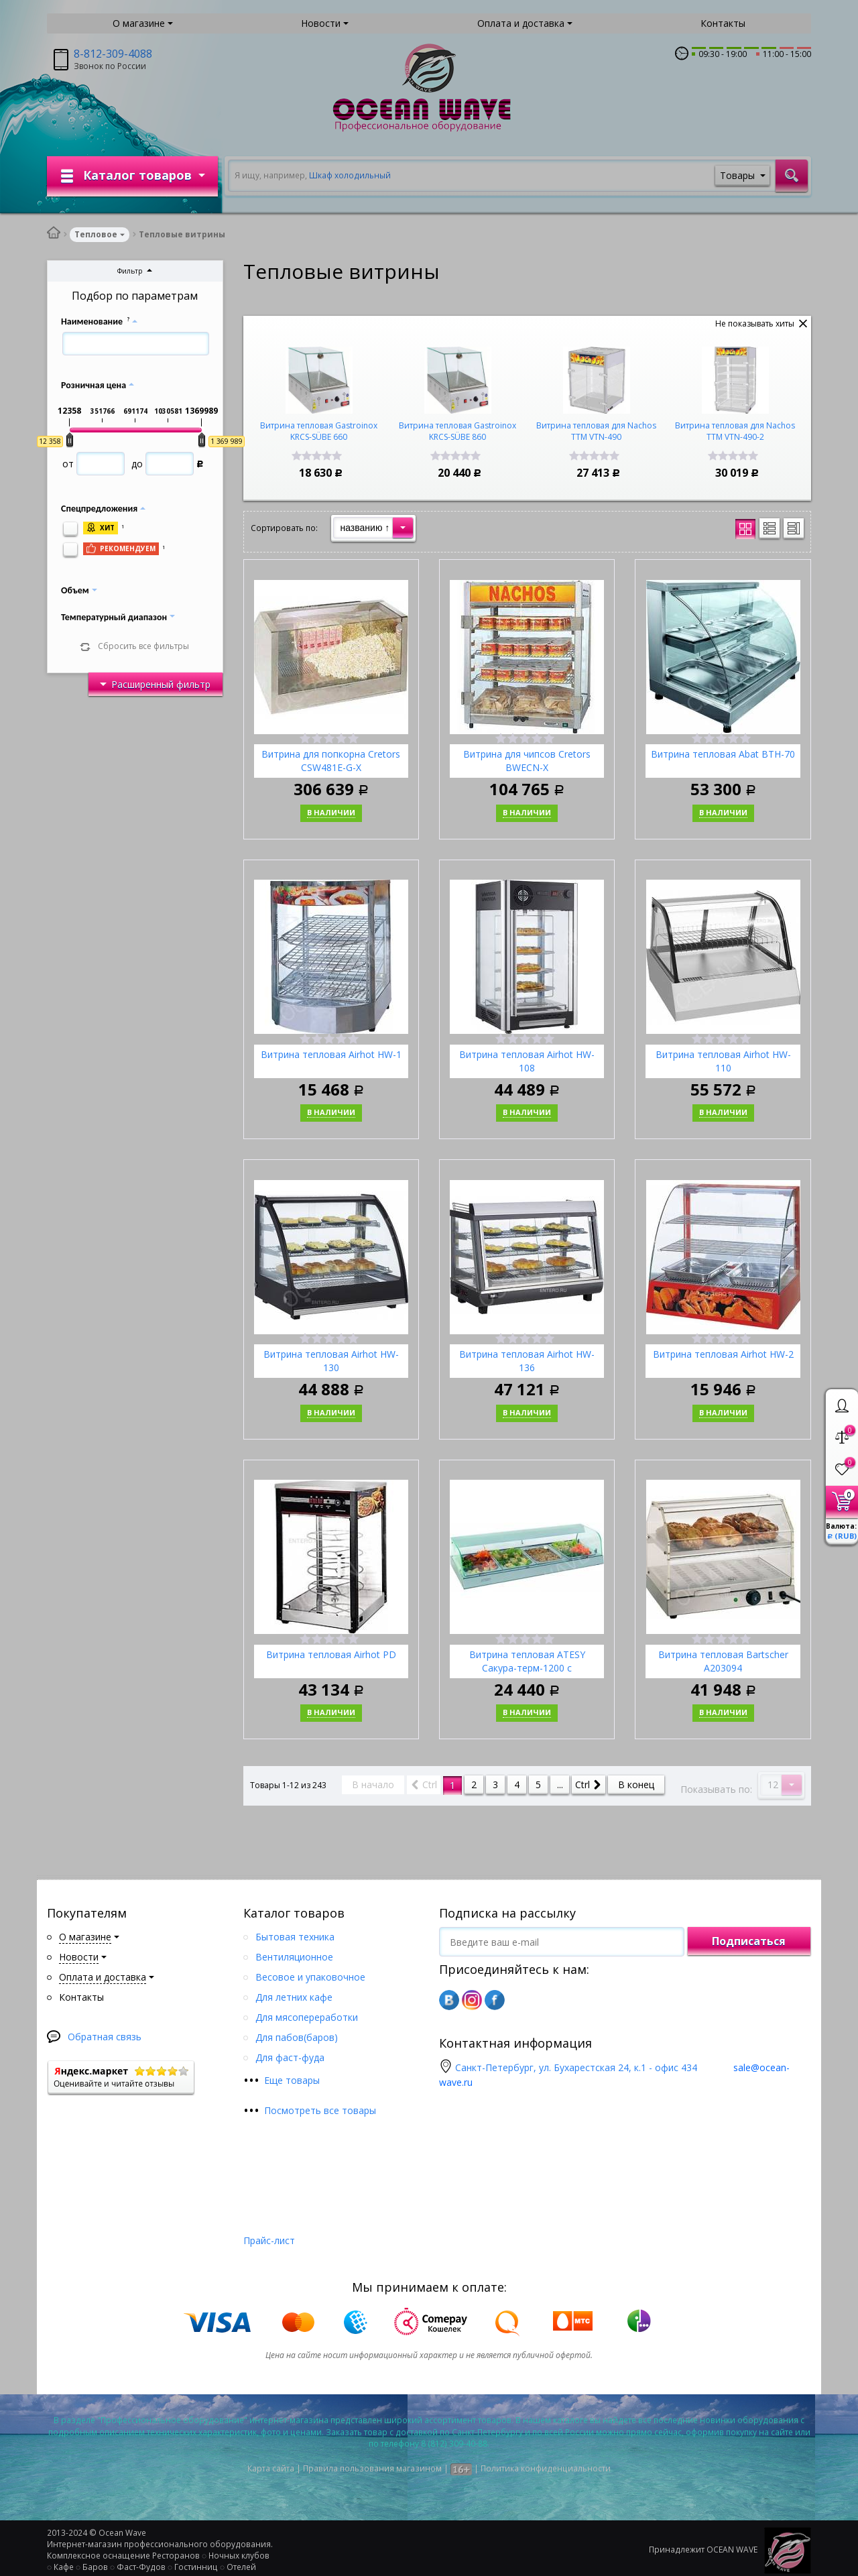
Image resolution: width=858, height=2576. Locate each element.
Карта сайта (270, 2468)
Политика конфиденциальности (546, 2468)
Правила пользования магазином (372, 2468)
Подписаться (749, 1941)
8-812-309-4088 (113, 53)
